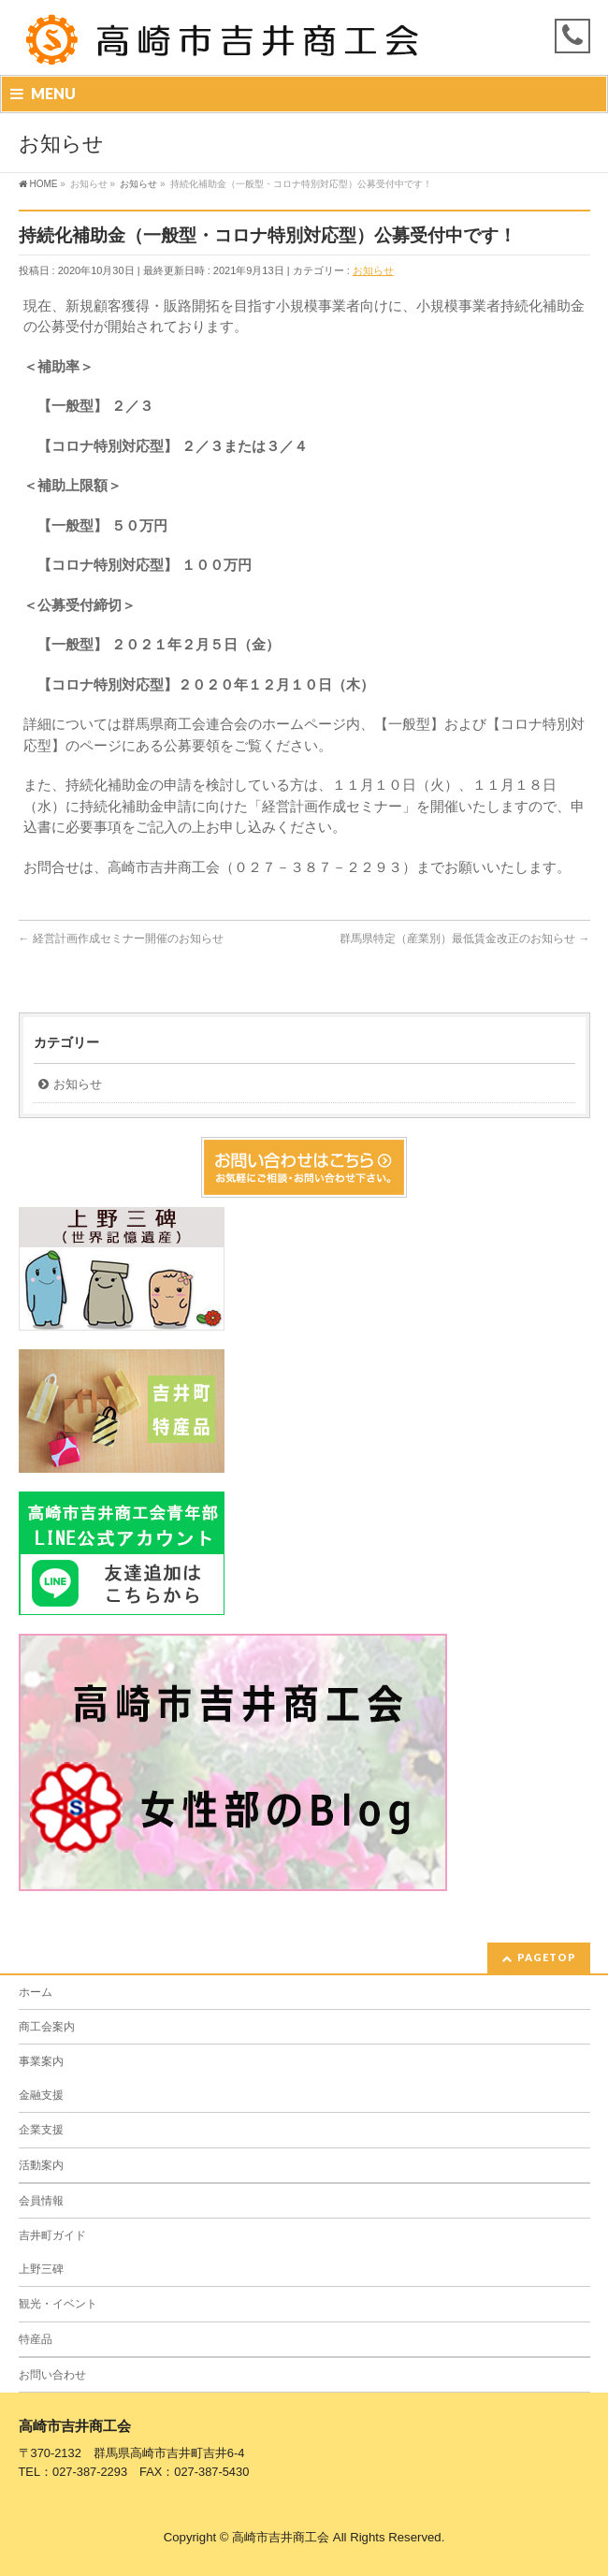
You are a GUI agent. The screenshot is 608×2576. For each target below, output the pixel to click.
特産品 (35, 2339)
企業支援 (41, 2129)
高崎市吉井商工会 (280, 2537)
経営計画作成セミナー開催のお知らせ (121, 938)
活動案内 (41, 2165)
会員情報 (41, 2200)
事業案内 (41, 2061)
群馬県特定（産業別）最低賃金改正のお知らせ (464, 938)
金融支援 (41, 2095)
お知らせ (373, 270)
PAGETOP (546, 1957)
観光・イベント (58, 2303)
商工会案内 (47, 2026)
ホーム (35, 1992)
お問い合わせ (52, 2374)
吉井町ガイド (52, 2235)
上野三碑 (41, 2269)
